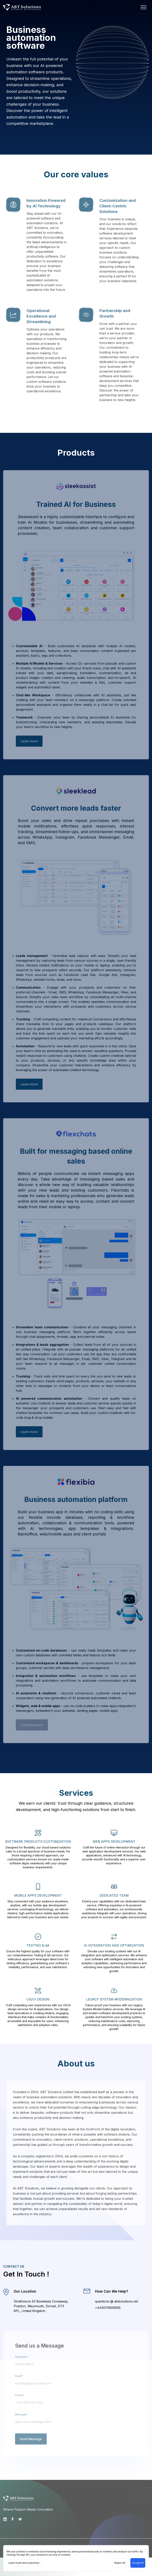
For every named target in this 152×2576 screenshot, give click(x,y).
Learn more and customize (23, 2562)
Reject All (119, 2562)
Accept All (138, 2562)
